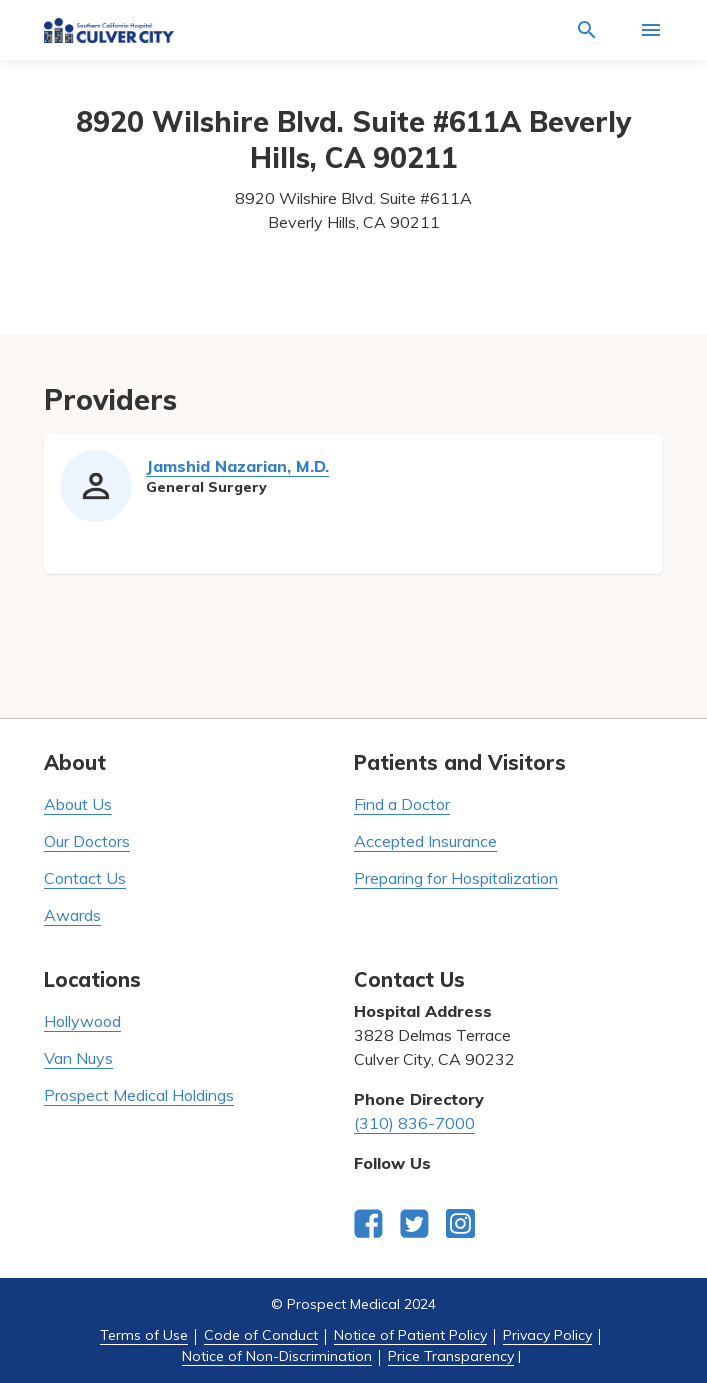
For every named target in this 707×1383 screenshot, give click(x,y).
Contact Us (85, 878)
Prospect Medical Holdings (139, 1095)
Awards (72, 915)
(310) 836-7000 (414, 1123)
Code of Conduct (261, 1335)
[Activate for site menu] (651, 30)
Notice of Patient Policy (410, 1335)
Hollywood (82, 1021)
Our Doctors (87, 841)
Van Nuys (78, 1058)
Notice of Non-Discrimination (277, 1356)
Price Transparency (451, 1356)
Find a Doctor (402, 804)
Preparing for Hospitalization (456, 878)
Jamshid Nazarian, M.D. (237, 466)
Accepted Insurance (425, 841)
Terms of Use (144, 1335)
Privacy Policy (547, 1335)
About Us (78, 804)
